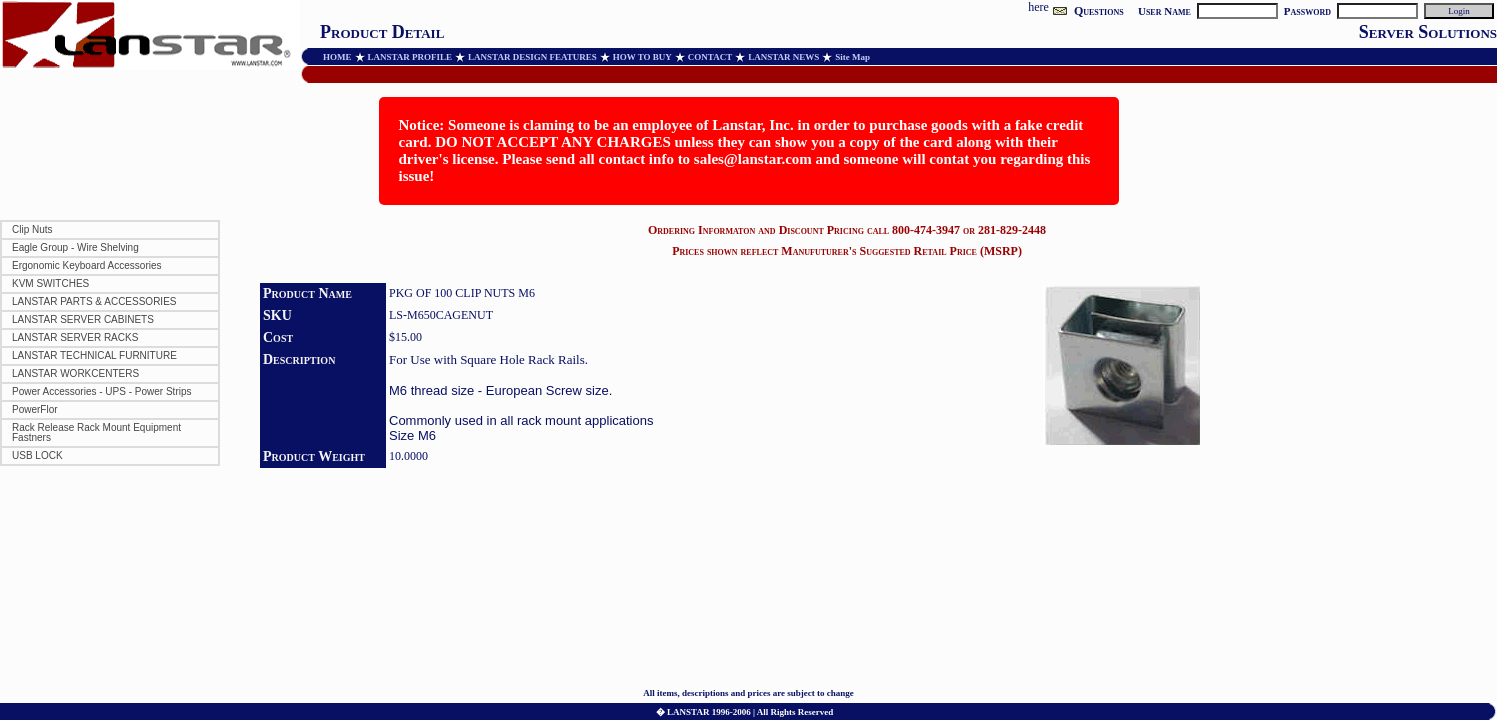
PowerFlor (35, 409)
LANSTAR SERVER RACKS (75, 337)
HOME (337, 57)
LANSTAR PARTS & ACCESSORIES (94, 301)
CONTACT (710, 57)
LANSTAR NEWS (783, 57)
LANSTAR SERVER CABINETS (83, 319)
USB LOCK (37, 455)
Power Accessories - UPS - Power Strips (102, 391)
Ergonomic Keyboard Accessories (87, 265)
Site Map (852, 57)
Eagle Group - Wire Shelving (75, 247)
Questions (1099, 11)
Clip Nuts (32, 229)
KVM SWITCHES (50, 283)
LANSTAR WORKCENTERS (75, 373)
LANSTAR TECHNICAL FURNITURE (94, 355)
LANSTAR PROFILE (410, 57)
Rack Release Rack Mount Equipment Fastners (96, 432)
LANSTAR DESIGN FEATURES (532, 57)
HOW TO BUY (642, 57)
